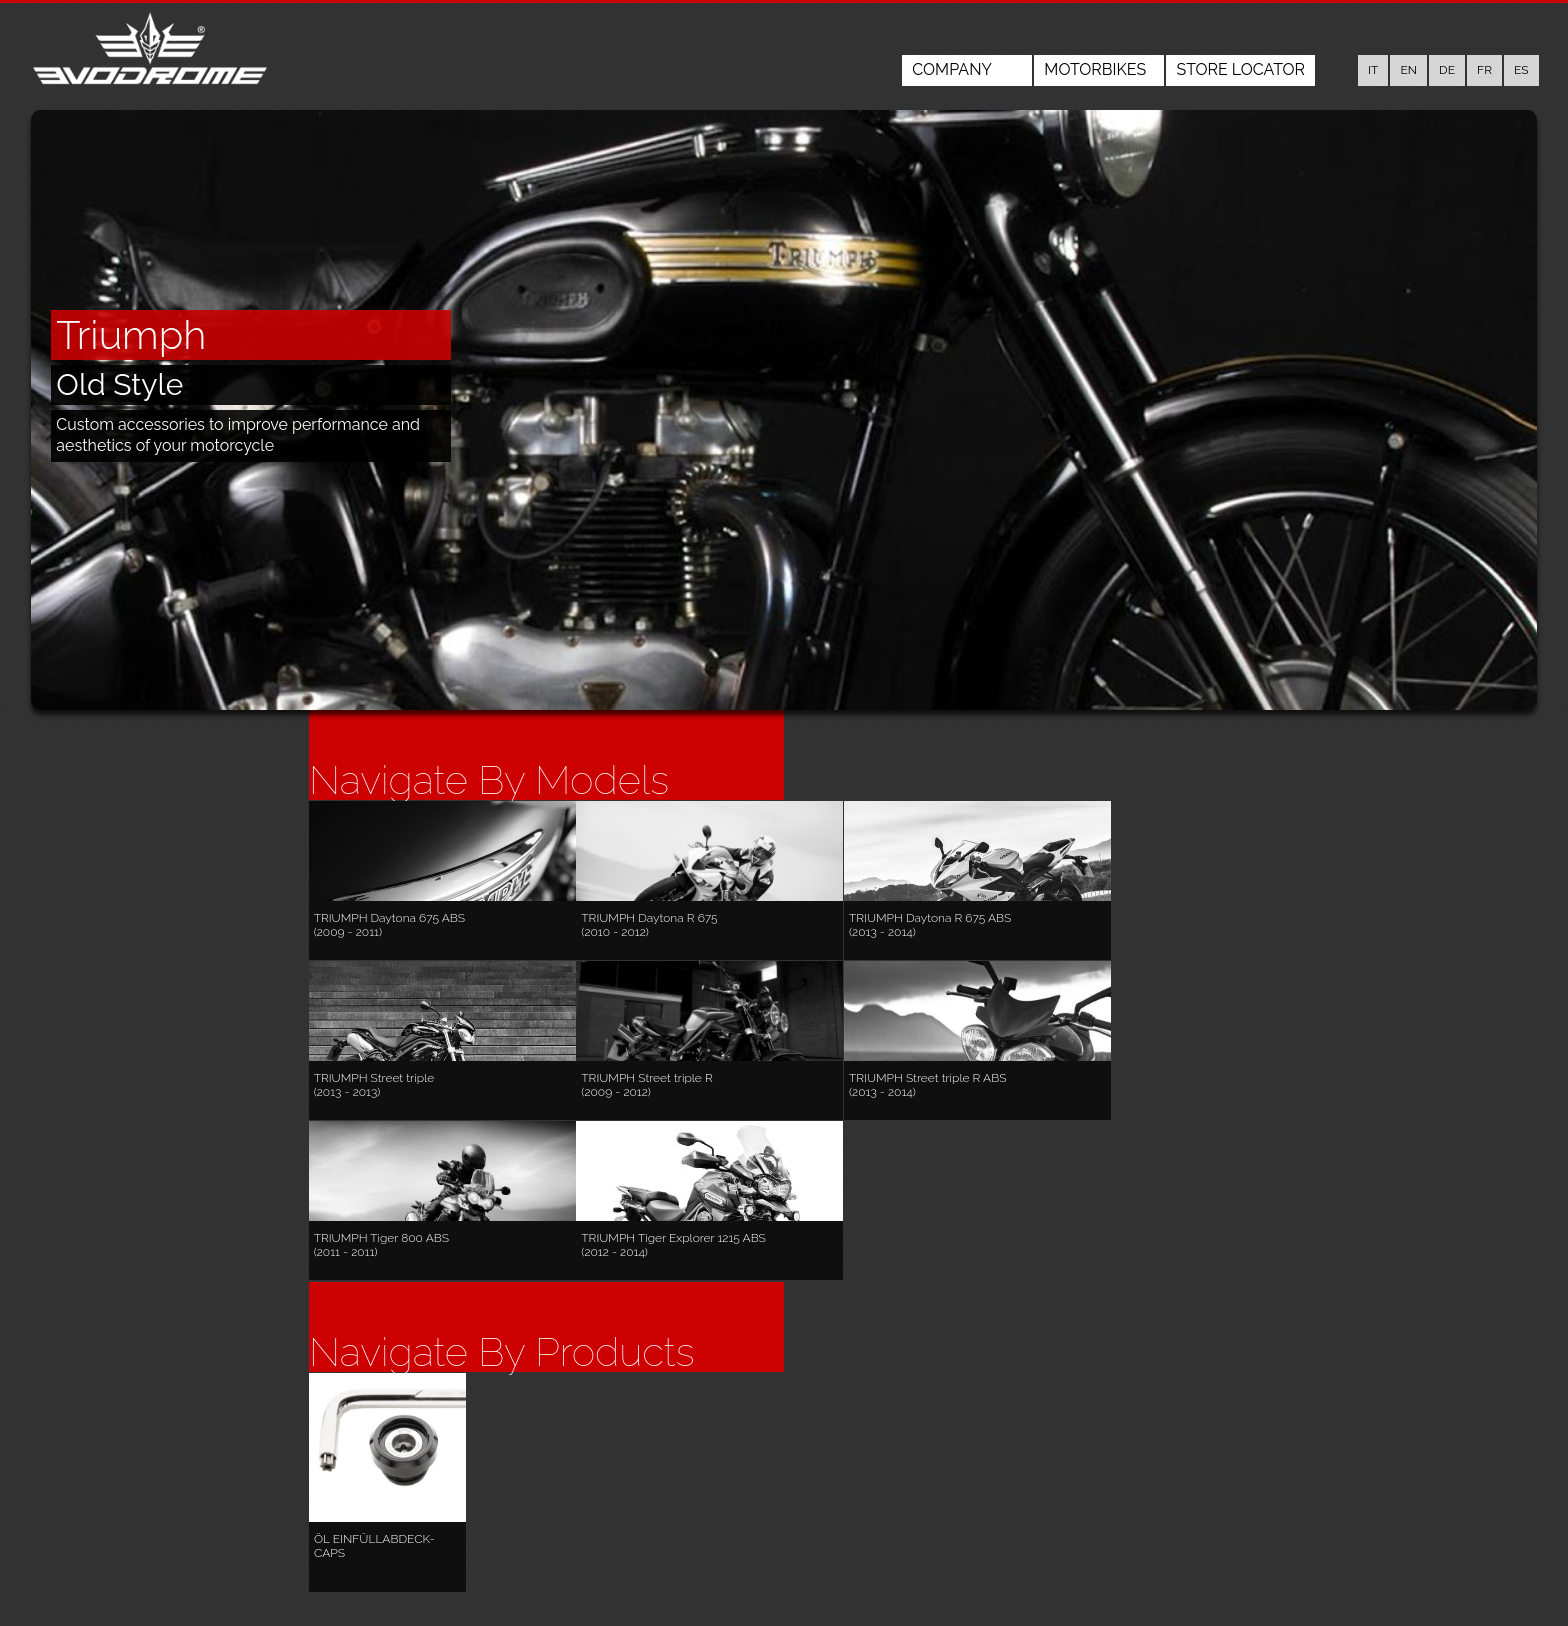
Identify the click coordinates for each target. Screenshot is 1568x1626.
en (1408, 70)
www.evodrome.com (582, 1589)
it (1373, 70)
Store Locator (1240, 69)
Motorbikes (1095, 69)
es (1521, 70)
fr (1484, 70)
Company (952, 69)
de (1447, 70)
